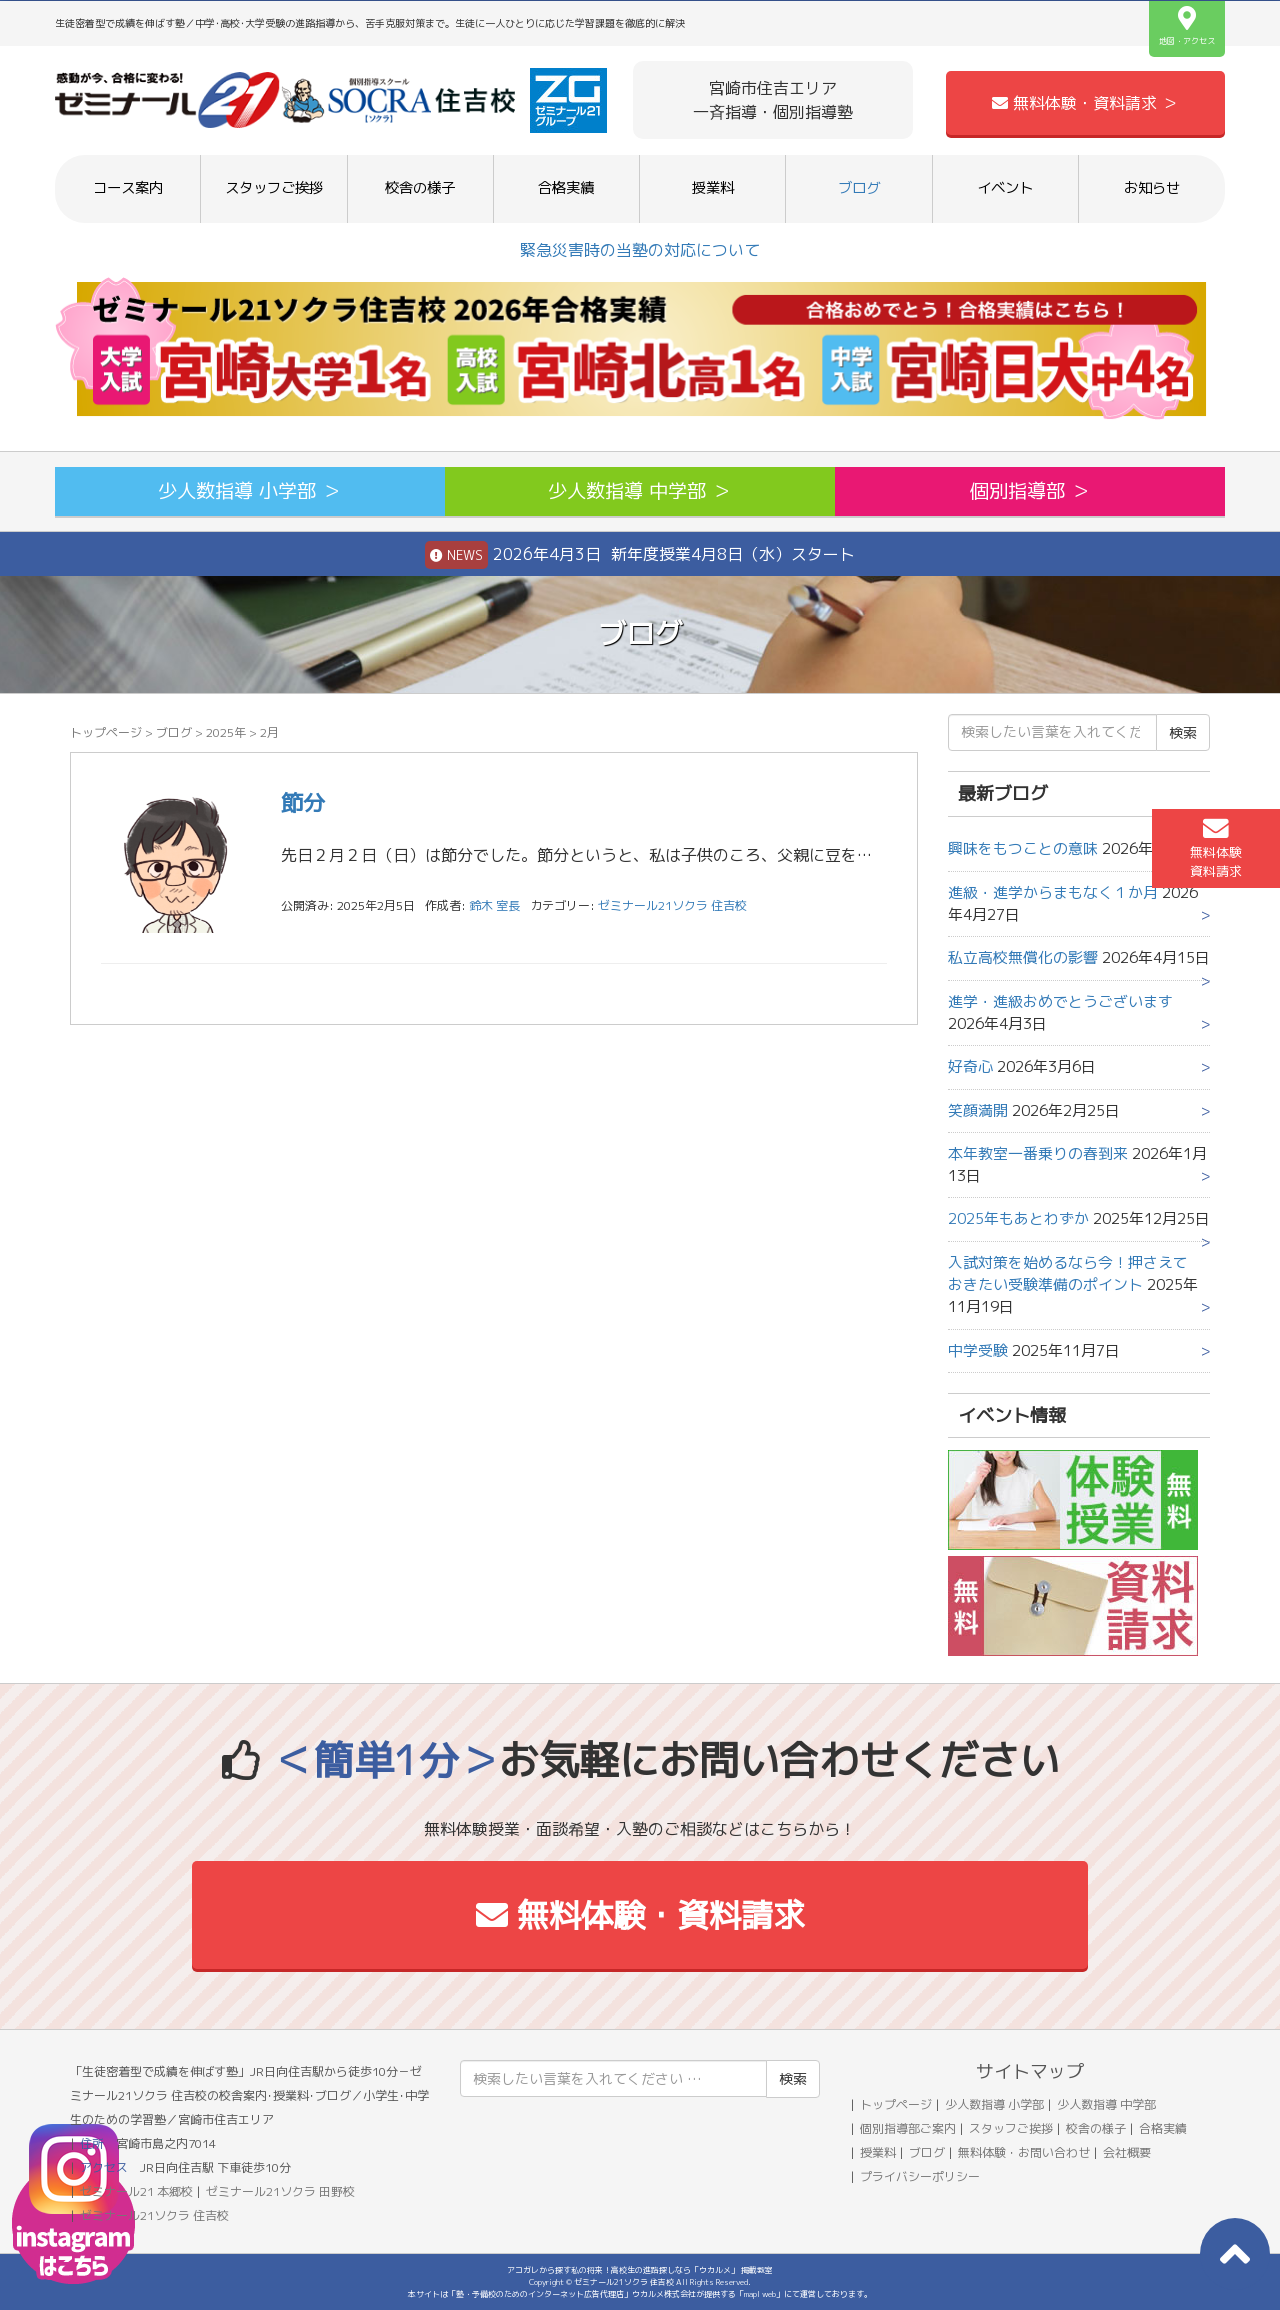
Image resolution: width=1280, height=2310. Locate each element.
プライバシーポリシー (920, 2176)
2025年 (226, 732)
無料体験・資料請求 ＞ (1085, 103)
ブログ (859, 188)
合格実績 (566, 188)
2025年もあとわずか (1018, 1218)
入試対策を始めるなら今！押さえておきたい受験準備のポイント (1068, 1273)
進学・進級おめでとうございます (1060, 1001)
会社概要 (1127, 2152)
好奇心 (970, 1066)
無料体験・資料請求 (640, 1915)
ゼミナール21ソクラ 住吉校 (672, 905)
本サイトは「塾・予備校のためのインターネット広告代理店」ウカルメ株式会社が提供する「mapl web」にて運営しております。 (640, 2294)
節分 (303, 802)
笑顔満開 (978, 1110)
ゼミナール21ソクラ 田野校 (280, 2191)
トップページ (106, 732)
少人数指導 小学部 (994, 2104)
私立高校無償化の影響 (1023, 957)
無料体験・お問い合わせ (1024, 2152)
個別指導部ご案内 (908, 2128)
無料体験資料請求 (1216, 848)
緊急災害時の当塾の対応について (640, 250)
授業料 (713, 188)
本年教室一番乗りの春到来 (1038, 1153)
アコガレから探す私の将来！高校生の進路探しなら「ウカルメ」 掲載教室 (640, 2270)
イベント (1005, 188)
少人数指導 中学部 (1106, 2104)
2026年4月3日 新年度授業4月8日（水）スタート (640, 555)
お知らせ (1152, 188)
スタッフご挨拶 (274, 188)
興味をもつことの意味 (1023, 848)
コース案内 (128, 188)
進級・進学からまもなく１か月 (1053, 892)
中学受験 (978, 1350)
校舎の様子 (420, 188)
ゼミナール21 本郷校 (136, 2191)
